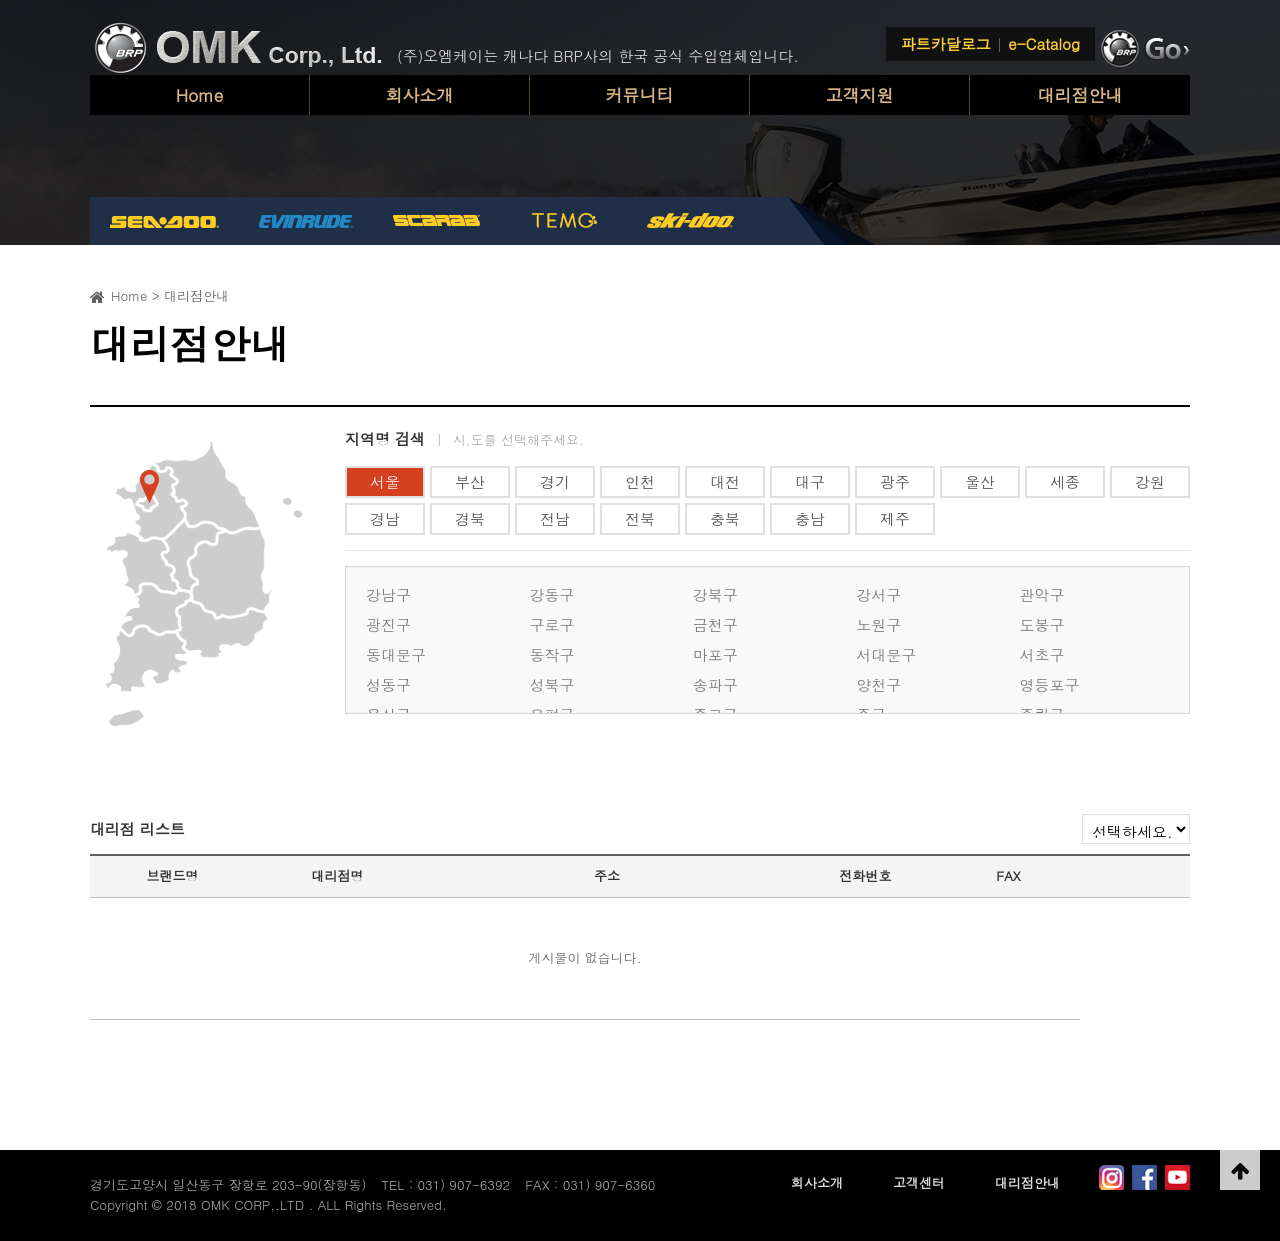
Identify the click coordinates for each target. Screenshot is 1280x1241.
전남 (555, 518)
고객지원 (860, 95)
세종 (1065, 481)
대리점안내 (1080, 95)
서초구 (1042, 654)
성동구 (388, 684)
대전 (725, 481)
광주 (895, 481)
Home (200, 95)
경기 (555, 481)
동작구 (551, 654)
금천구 (715, 624)
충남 (810, 518)
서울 (385, 481)
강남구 (388, 594)
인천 (640, 481)
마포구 (715, 654)
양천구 (878, 684)
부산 (470, 481)
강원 (1150, 481)
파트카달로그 (946, 43)
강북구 (715, 594)
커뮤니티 (640, 95)
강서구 (878, 594)
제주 (895, 518)
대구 (810, 481)
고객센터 (919, 1182)
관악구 (1042, 594)
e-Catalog (1044, 43)
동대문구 (396, 654)
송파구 (715, 684)
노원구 (878, 624)
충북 (725, 518)
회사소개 (420, 95)
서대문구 (886, 654)
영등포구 (1050, 684)
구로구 (551, 624)
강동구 (551, 594)
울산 (980, 481)
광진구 (388, 624)
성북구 (551, 684)
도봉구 (1042, 624)
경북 (470, 518)
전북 (640, 518)
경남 (385, 518)
